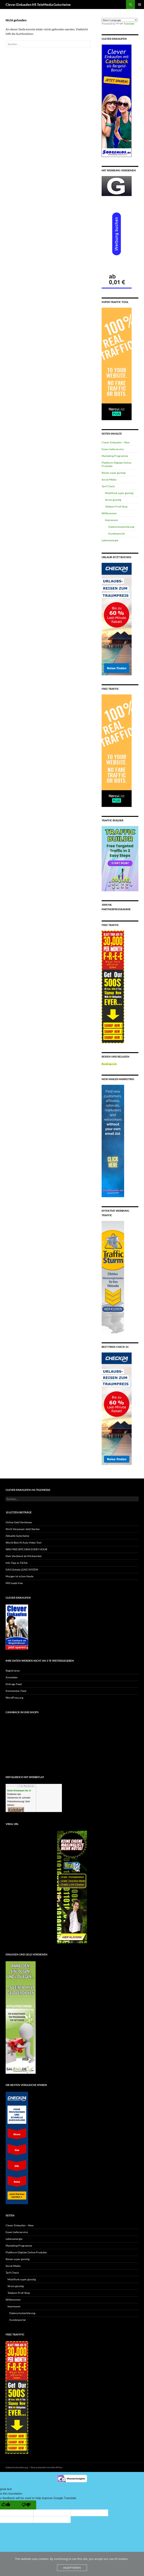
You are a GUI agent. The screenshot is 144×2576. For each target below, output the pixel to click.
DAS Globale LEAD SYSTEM (22, 1569)
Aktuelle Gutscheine (17, 1535)
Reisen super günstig (113, 472)
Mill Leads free (14, 1583)
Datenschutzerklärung (121, 526)
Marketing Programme (115, 455)
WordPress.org (14, 1697)
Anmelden (12, 1677)
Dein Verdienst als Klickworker (24, 1556)
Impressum (111, 520)
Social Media (109, 479)
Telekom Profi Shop (116, 506)
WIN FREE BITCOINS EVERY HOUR (26, 1549)
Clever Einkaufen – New (116, 442)
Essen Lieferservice (113, 449)
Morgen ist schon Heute (19, 1576)
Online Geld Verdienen (19, 1522)
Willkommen (109, 513)
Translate (125, 23)
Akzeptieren (72, 2567)
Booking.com (109, 1063)
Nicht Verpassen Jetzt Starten (23, 1529)
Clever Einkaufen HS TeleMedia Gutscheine (38, 4)
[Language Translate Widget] (119, 20)
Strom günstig (113, 499)
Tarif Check (108, 486)
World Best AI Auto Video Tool (23, 1542)
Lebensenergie (110, 540)
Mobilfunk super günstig (119, 493)
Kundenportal (116, 533)
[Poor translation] (26, 2504)
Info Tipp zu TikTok (17, 1562)
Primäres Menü (139, 4)
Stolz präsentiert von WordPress (46, 2467)
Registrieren (13, 1670)
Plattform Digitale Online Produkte (26, 2252)
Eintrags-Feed (14, 1684)
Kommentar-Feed (16, 1690)
